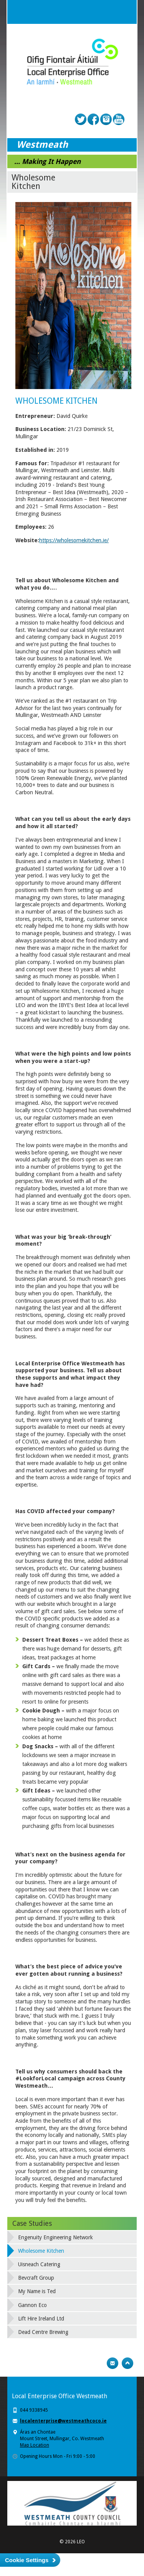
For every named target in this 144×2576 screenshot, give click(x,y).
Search (109, 12)
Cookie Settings (26, 2560)
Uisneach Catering (39, 2264)
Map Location (34, 2445)
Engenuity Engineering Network (55, 2237)
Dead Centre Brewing (43, 2332)
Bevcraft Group (36, 2278)
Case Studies (32, 2223)
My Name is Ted (37, 2291)
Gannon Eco (32, 2305)
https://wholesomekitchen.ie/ (74, 540)
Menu (125, 12)
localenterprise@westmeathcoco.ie (63, 2421)
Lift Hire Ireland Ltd (41, 2318)
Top (127, 2363)
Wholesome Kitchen (41, 2251)
